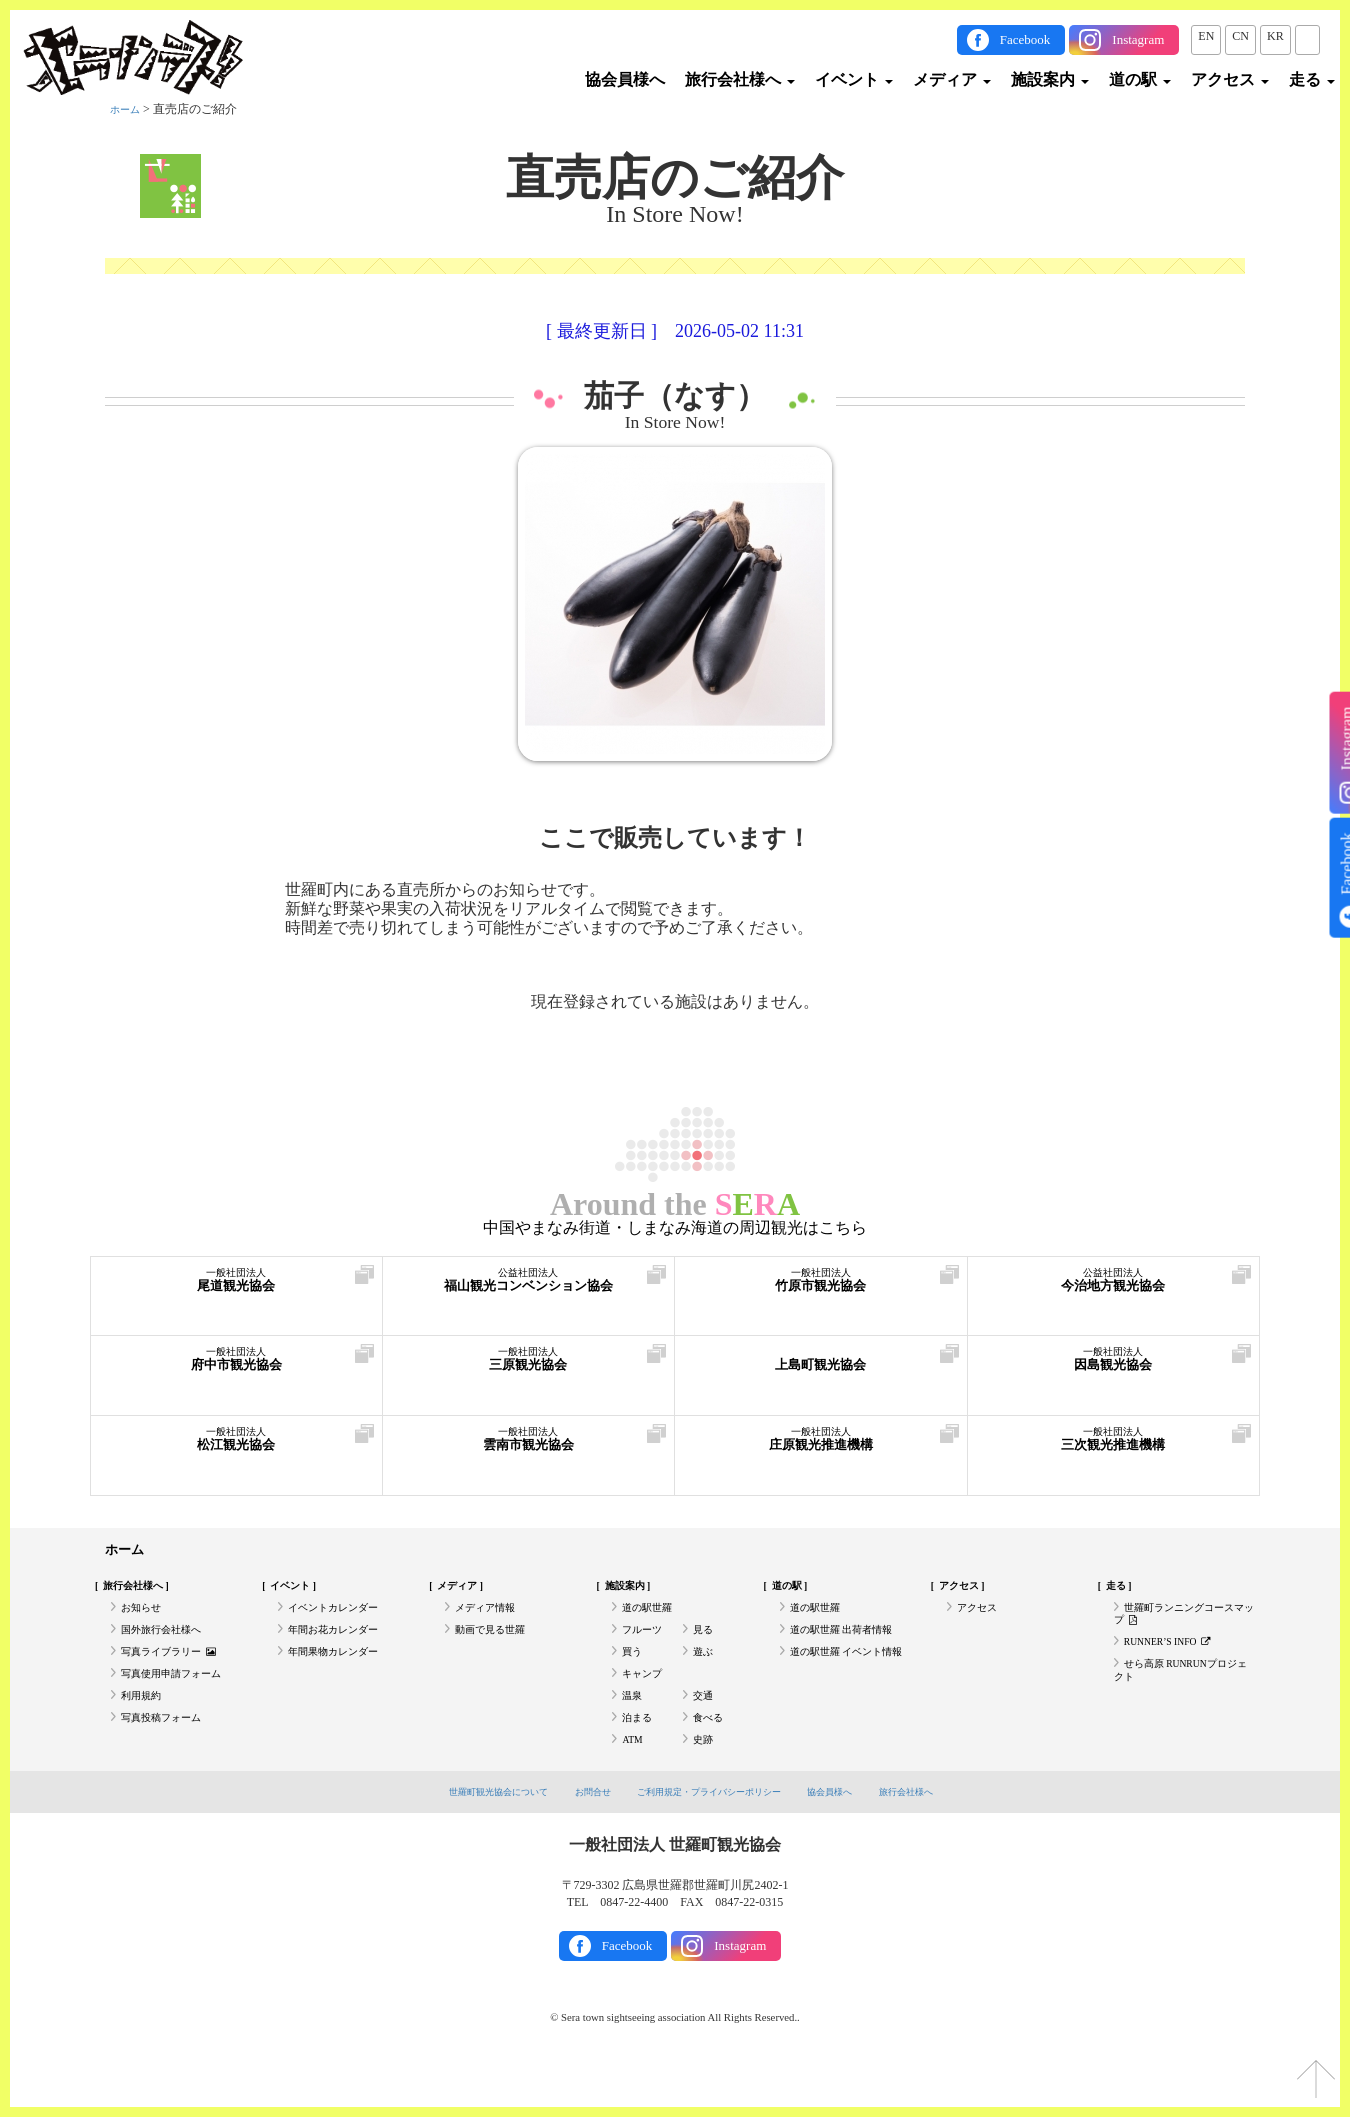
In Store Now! (675, 423)
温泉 (634, 1728)
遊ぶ (705, 1673)
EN (1206, 36)
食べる (711, 1756)
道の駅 (1140, 79)
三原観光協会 (529, 1368)
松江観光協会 (236, 1448)
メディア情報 (491, 1618)
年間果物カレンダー (342, 1673)
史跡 (705, 1784)
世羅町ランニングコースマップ (1179, 1626)
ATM (634, 1784)
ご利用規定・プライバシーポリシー (713, 1838)
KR (1275, 36)
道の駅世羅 (652, 1618)
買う (634, 1673)
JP (1307, 36)
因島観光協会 (1114, 1368)
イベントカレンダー (342, 1618)
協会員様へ (625, 79)
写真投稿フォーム (169, 1756)
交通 (705, 1728)
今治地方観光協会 (1114, 1289)
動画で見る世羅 (497, 1646)
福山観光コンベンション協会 (529, 1289)
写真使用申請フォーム (181, 1701)
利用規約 (145, 1728)
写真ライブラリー (178, 1673)
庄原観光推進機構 (821, 1448)
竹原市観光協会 (821, 1289)
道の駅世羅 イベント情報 (846, 1681)
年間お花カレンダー (342, 1646)
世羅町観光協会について (467, 1838)
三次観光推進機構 (1114, 1448)
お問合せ (577, 1838)
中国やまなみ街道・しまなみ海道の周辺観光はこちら (675, 1228)
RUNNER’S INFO (1178, 1661)
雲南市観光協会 (529, 1448)
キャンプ (646, 1701)
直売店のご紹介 (675, 178)
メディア (952, 79)
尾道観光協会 (236, 1289)
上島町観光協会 (821, 1368)
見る (705, 1646)
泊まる (640, 1756)
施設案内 (1050, 79)
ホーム (128, 109)
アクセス (1230, 79)
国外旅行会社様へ (169, 1646)
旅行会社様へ (740, 79)
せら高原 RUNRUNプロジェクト (1182, 1697)
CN (1240, 36)
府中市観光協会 (236, 1368)
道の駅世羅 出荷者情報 (851, 1646)
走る (1312, 79)
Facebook (1025, 39)
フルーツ (646, 1646)
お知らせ (145, 1618)
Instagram (1138, 39)
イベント (854, 79)
